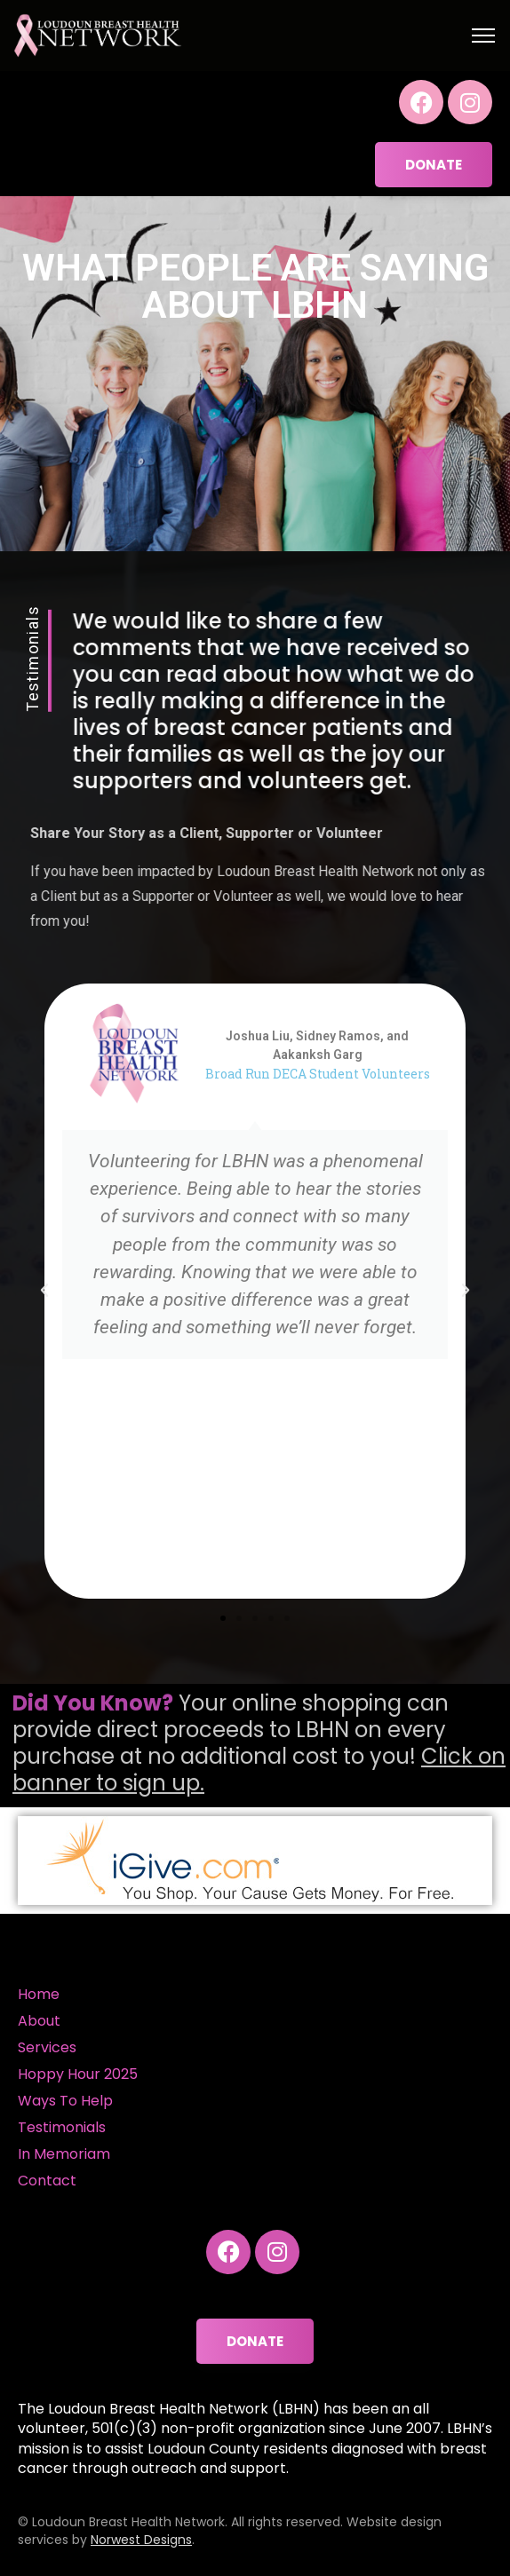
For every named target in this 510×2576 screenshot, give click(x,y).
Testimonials (62, 2127)
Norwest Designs (141, 2539)
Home (39, 1994)
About (39, 2021)
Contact (47, 2180)
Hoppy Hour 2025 (78, 2074)
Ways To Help (65, 2100)
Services (47, 2047)
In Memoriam (64, 2154)
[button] (44, 1291)
